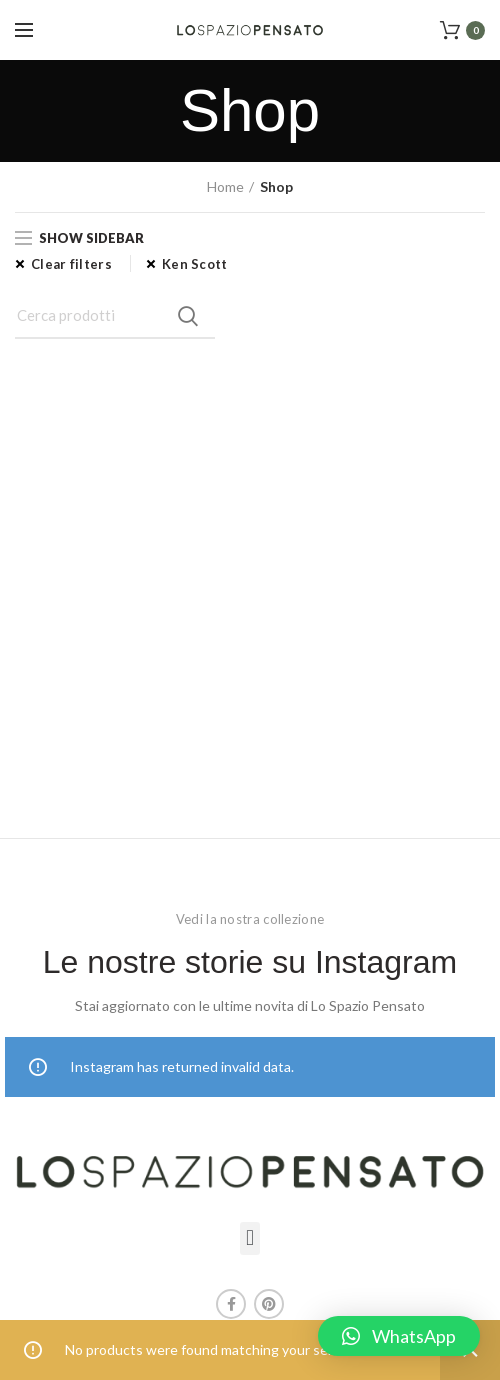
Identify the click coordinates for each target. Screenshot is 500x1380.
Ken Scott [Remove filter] (195, 264)
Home (225, 186)
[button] (249, 1238)
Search (188, 316)
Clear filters (71, 264)
